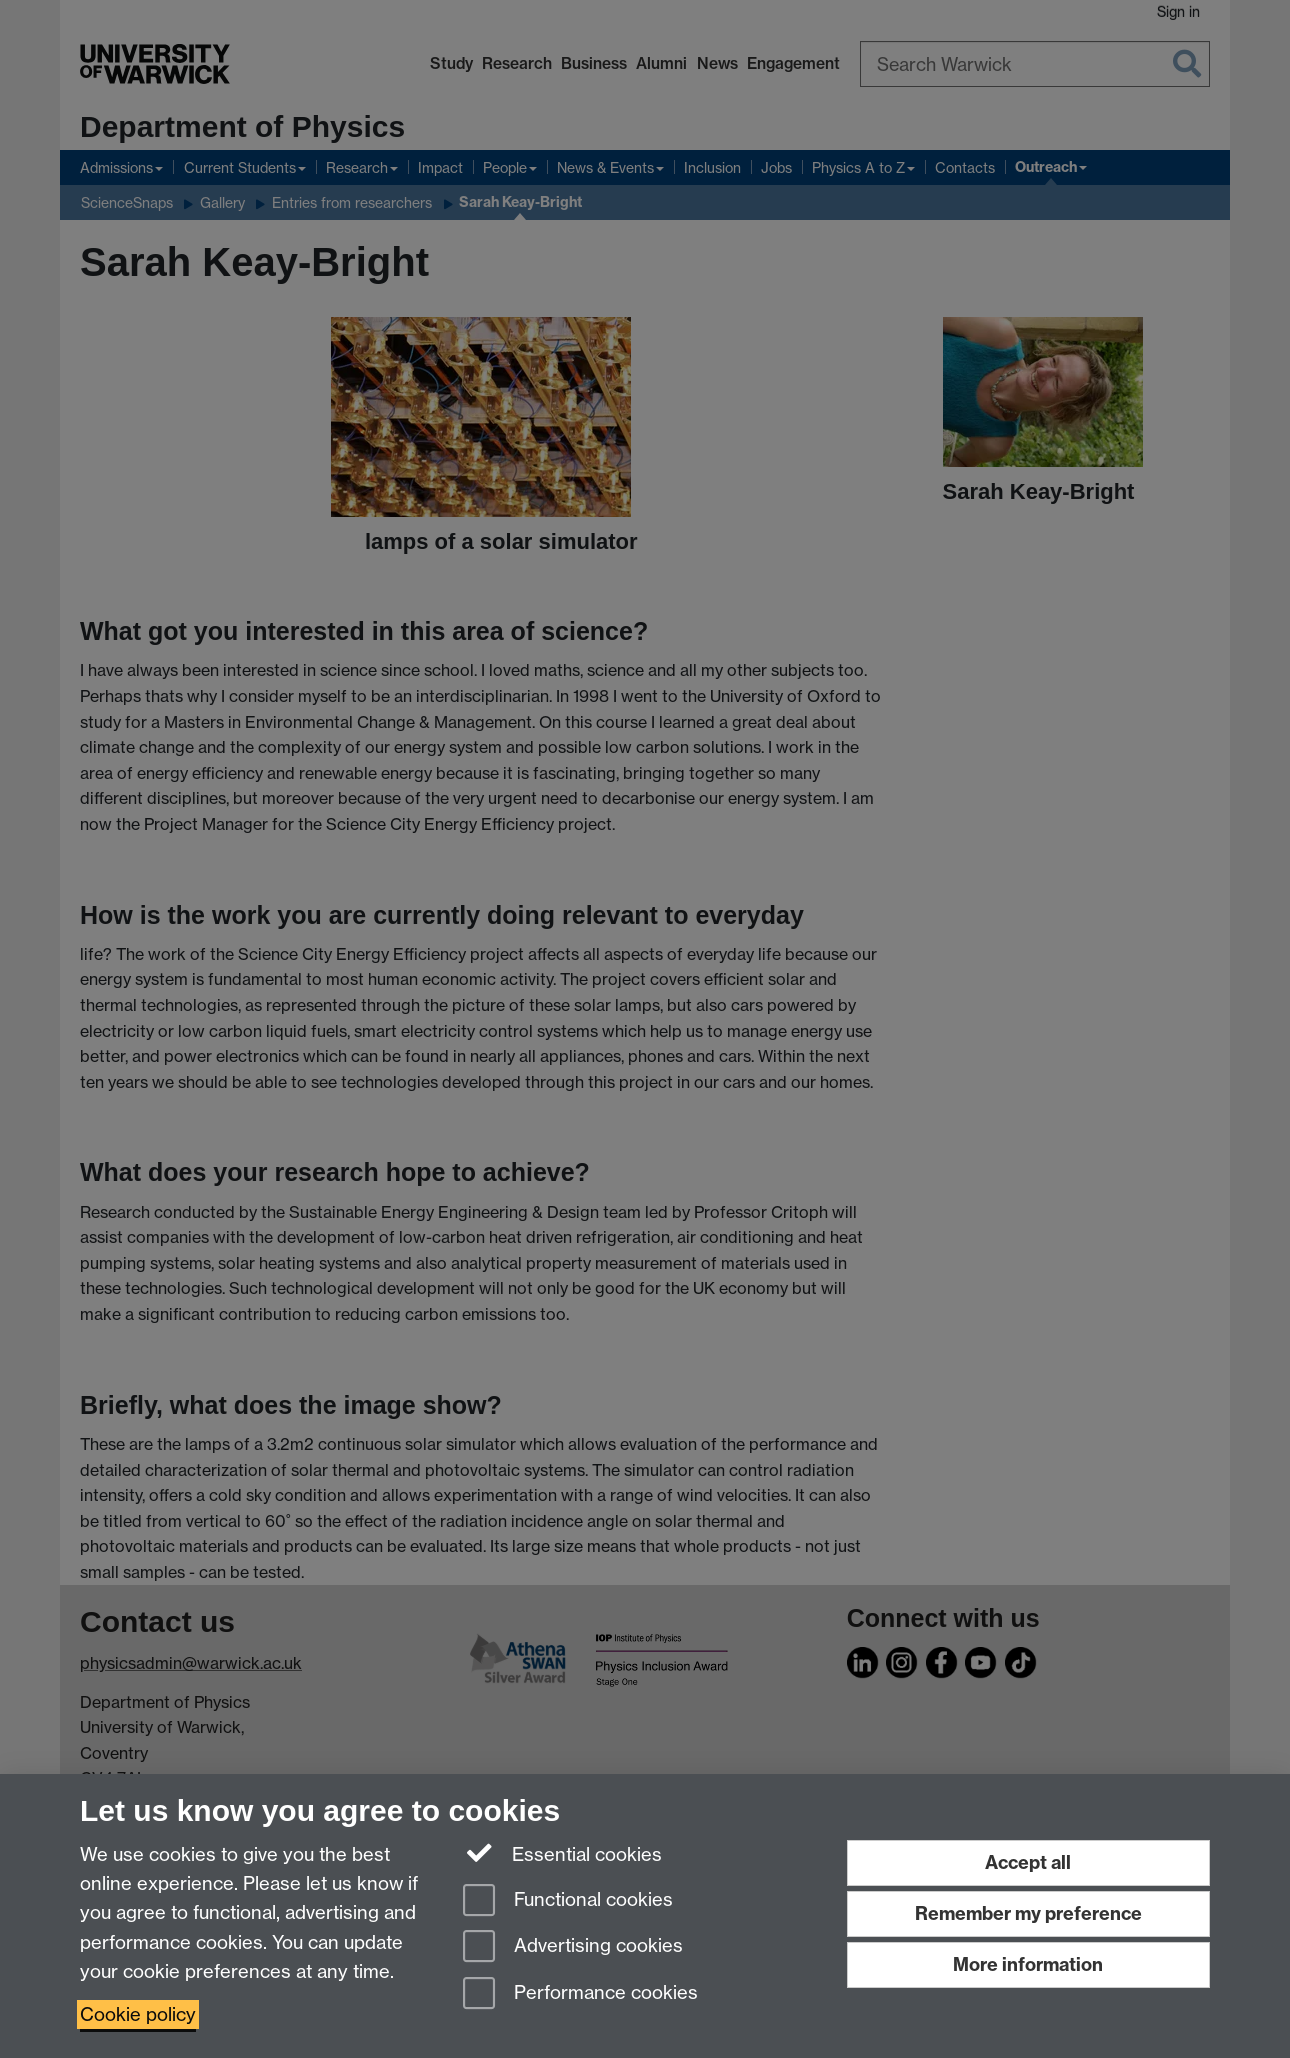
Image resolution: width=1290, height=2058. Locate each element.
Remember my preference (1028, 1913)
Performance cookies (580, 1994)
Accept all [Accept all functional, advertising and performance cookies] (1028, 1862)
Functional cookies (568, 1901)
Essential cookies (562, 1853)
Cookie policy (138, 2014)
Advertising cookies (573, 1947)
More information (1028, 1964)
